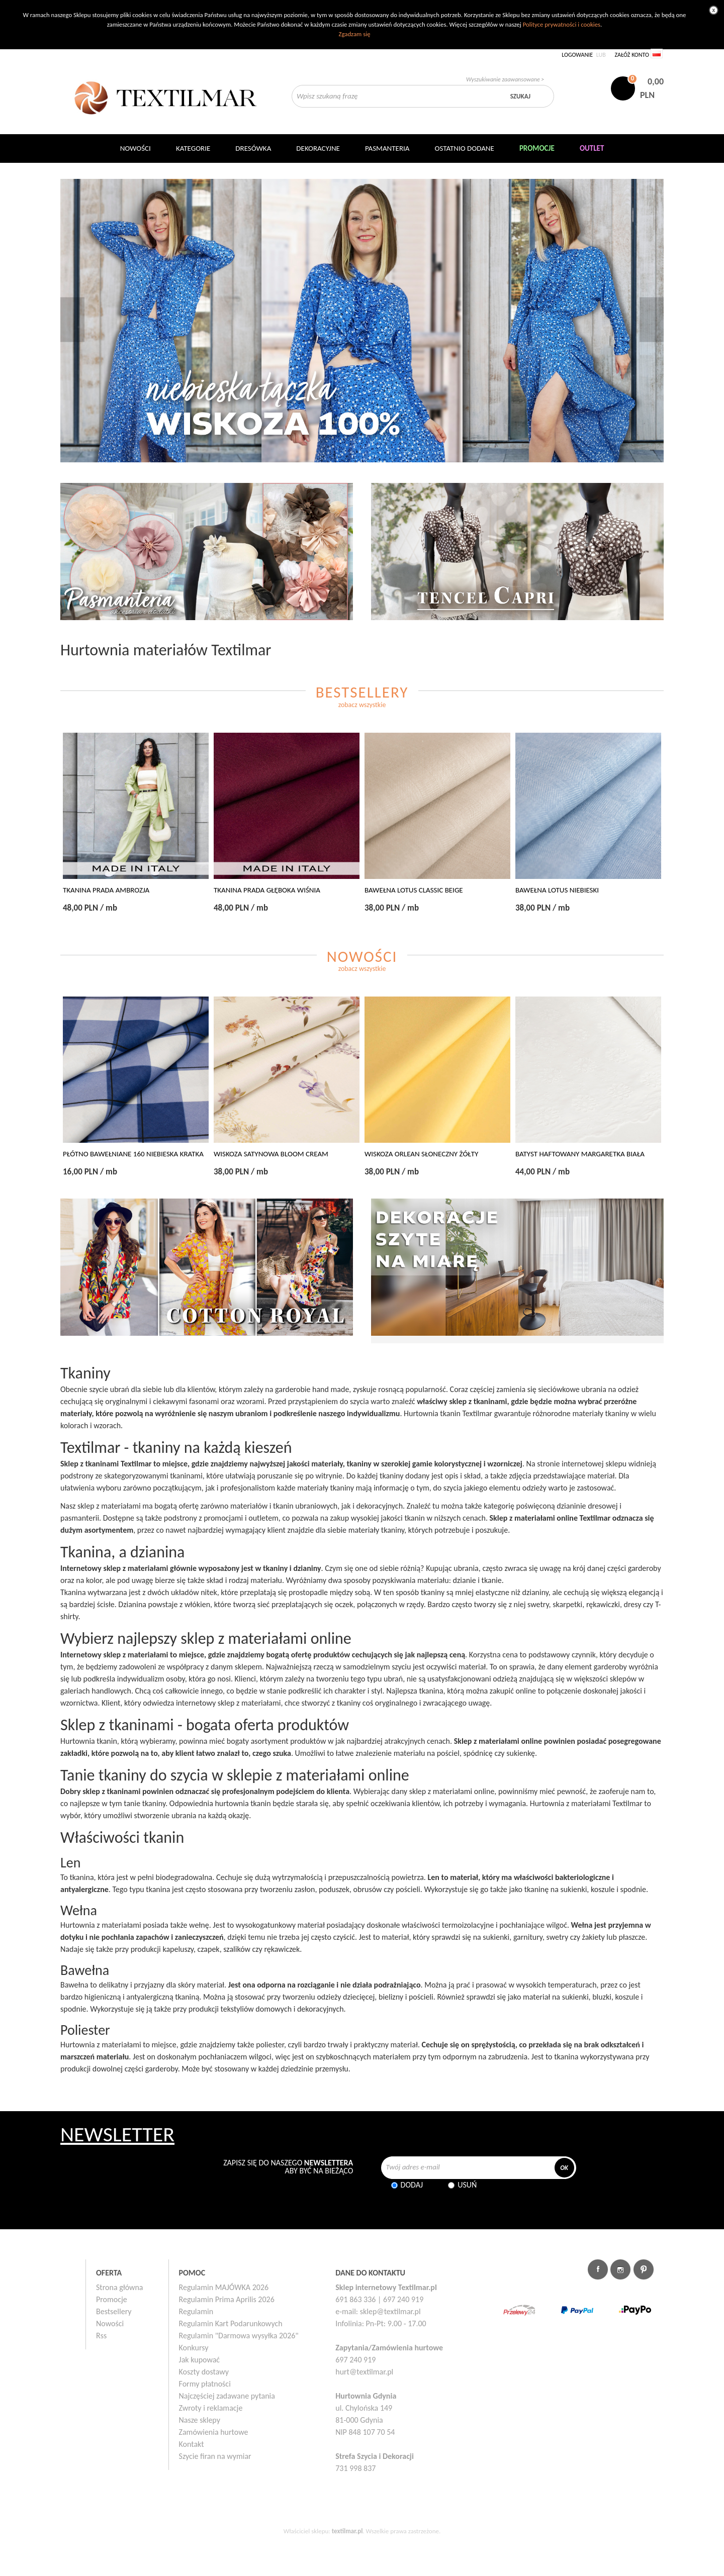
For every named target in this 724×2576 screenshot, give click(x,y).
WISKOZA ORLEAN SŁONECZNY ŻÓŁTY (421, 1154)
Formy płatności (205, 2384)
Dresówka (253, 148)
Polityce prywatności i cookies (561, 24)
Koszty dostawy (204, 2371)
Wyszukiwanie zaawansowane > (505, 79)
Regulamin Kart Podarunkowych (231, 2323)
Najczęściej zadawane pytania (227, 2396)
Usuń (467, 2185)
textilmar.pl (347, 2531)
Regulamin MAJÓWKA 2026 (224, 2287)
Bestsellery (114, 2311)
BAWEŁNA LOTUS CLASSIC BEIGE (414, 890)
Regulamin (196, 2311)
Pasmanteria (387, 148)
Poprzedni (72, 319)
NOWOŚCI (135, 148)
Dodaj (412, 2185)
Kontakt (191, 2444)
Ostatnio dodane (464, 148)
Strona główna (119, 2287)
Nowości (110, 2323)
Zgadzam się (354, 34)
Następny (652, 319)
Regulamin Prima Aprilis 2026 (227, 2299)
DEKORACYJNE (318, 148)
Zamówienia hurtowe (213, 2432)
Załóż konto (631, 54)
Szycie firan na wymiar (215, 2456)
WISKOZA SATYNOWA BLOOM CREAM (271, 1154)
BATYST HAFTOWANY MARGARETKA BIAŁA (580, 1154)
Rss (101, 2335)
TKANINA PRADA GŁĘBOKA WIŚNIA (267, 890)
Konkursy (194, 2347)
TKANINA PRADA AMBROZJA (106, 890)
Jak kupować (199, 2359)
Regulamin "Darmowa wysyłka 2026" (239, 2335)
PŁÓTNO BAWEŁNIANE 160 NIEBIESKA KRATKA (133, 1154)
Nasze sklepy (199, 2420)
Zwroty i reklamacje (211, 2408)
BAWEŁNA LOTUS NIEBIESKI (557, 890)
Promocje (111, 2299)
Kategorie (193, 148)
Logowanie (577, 54)
